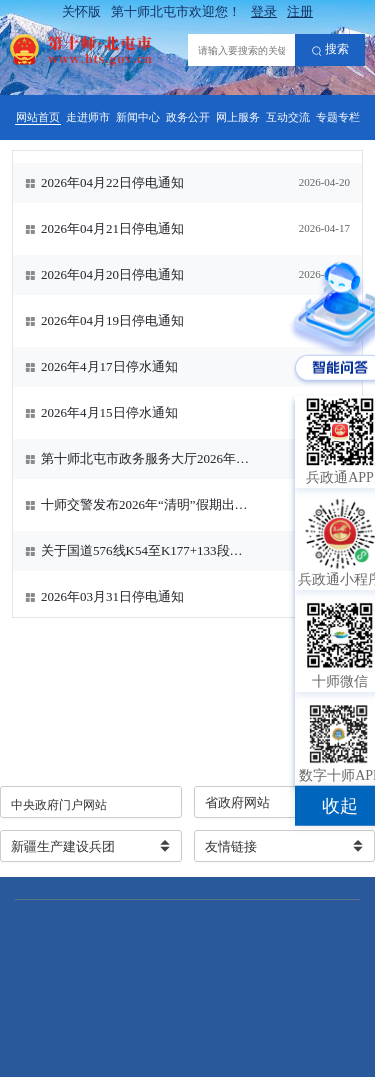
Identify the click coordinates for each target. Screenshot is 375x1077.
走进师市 (88, 117)
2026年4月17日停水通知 (109, 366)
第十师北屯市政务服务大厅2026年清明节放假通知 (146, 458)
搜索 (330, 50)
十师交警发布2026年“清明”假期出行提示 (146, 504)
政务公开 (188, 117)
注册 (300, 11)
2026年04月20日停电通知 (112, 274)
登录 (264, 11)
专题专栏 (338, 117)
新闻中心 (138, 117)
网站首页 (38, 117)
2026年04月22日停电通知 (112, 182)
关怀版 (81, 11)
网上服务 (238, 117)
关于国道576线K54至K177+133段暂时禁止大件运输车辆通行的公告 (146, 550)
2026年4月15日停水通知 (109, 412)
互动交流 (288, 117)
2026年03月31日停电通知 (112, 596)
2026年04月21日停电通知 (112, 228)
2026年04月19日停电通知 (112, 320)
